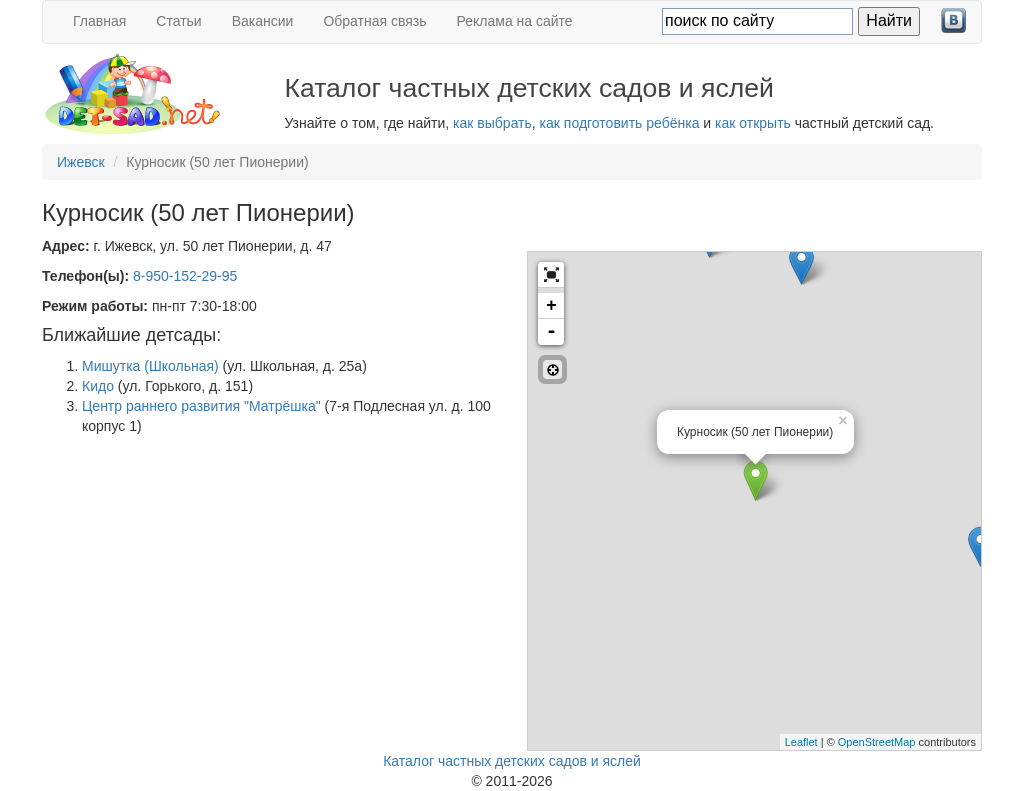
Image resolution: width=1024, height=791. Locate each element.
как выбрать (492, 123)
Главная (99, 21)
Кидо (98, 386)
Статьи (178, 21)
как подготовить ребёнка (620, 123)
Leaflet (801, 742)
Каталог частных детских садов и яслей (512, 761)
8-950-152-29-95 (185, 276)
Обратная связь (374, 21)
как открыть (753, 123)
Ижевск (81, 162)
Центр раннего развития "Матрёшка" (201, 406)
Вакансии (263, 21)
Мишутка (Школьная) (150, 366)
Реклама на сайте (515, 21)
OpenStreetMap (877, 742)
